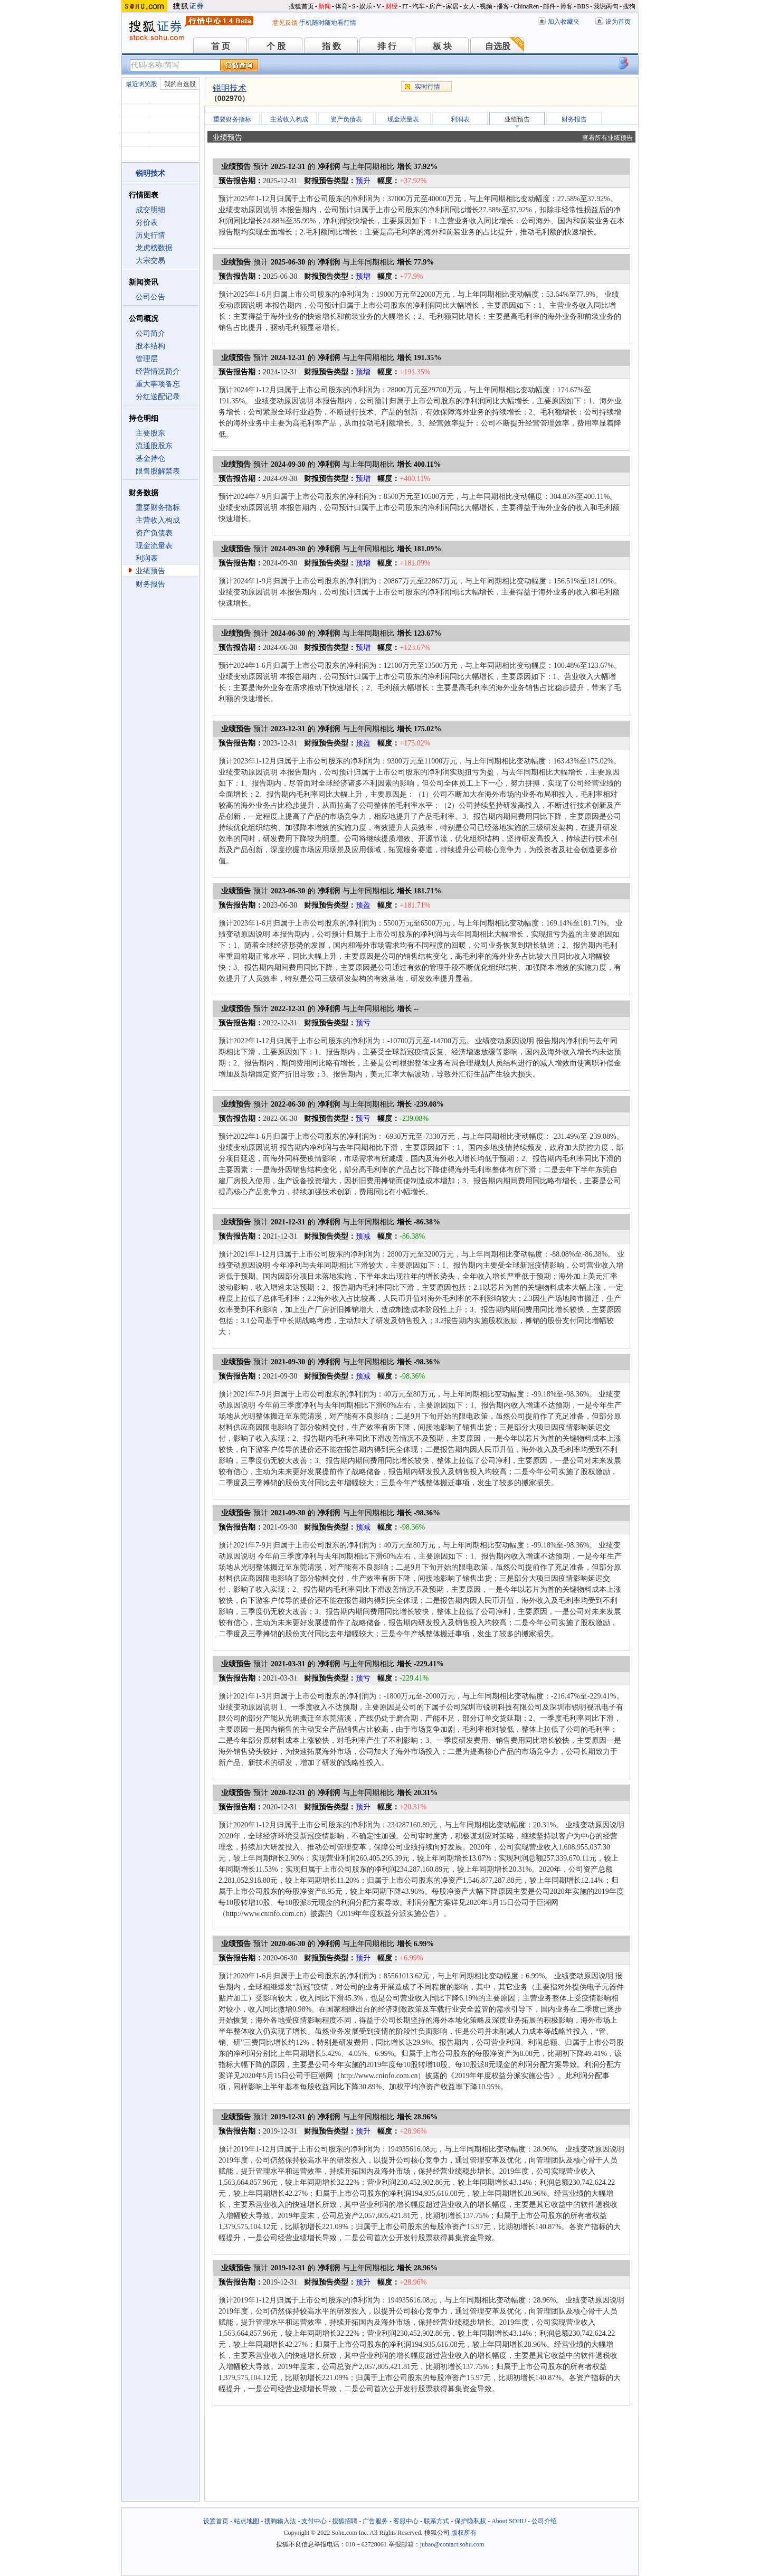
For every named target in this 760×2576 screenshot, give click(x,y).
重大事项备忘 (158, 384)
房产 (435, 6)
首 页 (220, 46)
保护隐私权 (470, 2521)
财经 (391, 6)
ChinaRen (526, 6)
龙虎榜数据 (154, 248)
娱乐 (365, 6)
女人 (469, 6)
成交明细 (150, 210)
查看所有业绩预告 (607, 137)
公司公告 (150, 297)
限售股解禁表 (158, 471)
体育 (341, 6)
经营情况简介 (158, 371)
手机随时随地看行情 (327, 22)
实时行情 (427, 86)
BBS (583, 6)
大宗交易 (150, 261)
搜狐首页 (301, 6)
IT (405, 6)
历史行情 (150, 235)
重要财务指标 (158, 508)
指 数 (331, 46)
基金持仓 (150, 459)
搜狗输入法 (280, 2521)
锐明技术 (229, 87)
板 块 (442, 46)
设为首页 (618, 21)
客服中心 (406, 2521)
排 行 (386, 46)
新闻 (324, 6)
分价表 (147, 223)
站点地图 (246, 2521)
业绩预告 (150, 571)
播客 (503, 6)
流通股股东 (154, 446)
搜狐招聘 (344, 2521)
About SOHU (508, 2521)
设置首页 (216, 2521)
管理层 (147, 359)
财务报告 (150, 584)
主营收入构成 (158, 520)
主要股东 (150, 433)
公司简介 (150, 333)
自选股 (497, 46)
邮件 (549, 6)
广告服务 (375, 2521)
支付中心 (314, 2521)
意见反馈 (285, 22)
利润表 (147, 558)
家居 (452, 6)
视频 (486, 6)
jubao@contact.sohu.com (452, 2544)
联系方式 (436, 2521)
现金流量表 (154, 546)
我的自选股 (180, 84)
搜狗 (629, 6)
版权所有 (464, 2532)
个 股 (276, 46)
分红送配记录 (158, 397)
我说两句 (606, 6)
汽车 (418, 6)
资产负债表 (154, 533)
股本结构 (150, 346)
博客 (566, 6)
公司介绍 (544, 2521)
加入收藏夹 (564, 21)
